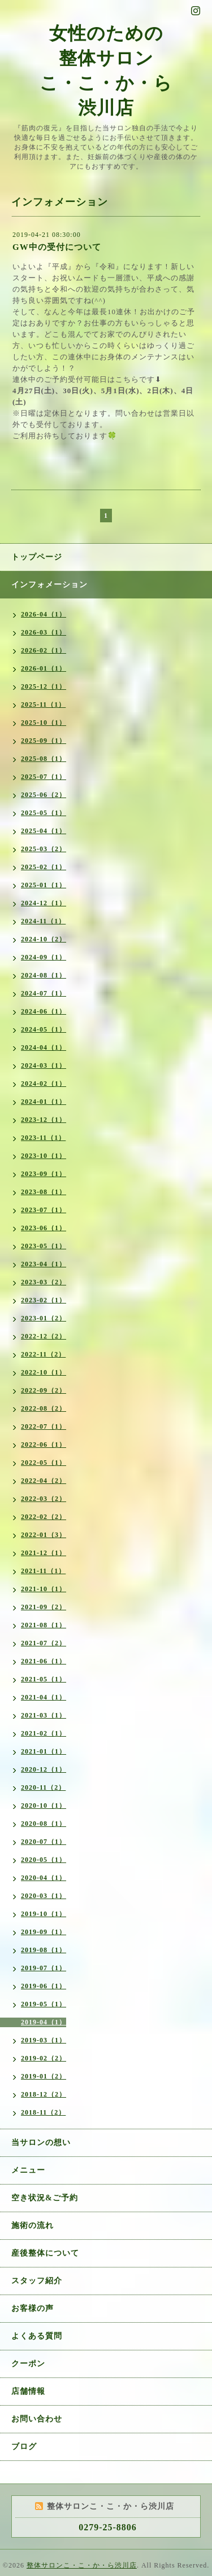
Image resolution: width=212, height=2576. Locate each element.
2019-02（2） (43, 2058)
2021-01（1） (43, 1751)
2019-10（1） (43, 1914)
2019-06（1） (43, 1986)
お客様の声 (32, 2308)
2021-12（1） (43, 1553)
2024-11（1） (43, 921)
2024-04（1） (43, 1047)
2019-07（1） (43, 1968)
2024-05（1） (43, 1029)
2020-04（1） (43, 1878)
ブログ (24, 2446)
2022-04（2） (43, 1481)
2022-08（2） (43, 1408)
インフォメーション (49, 584)
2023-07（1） (43, 1210)
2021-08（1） (43, 1625)
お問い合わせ (36, 2419)
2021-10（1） (43, 1589)
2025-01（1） (43, 885)
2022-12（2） (43, 1336)
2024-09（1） (43, 957)
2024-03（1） (43, 1065)
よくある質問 (36, 2336)
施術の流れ (32, 2225)
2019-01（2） (43, 2076)
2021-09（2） (43, 1607)
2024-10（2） (43, 939)
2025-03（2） (43, 849)
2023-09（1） (43, 1174)
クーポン (28, 2363)
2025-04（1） (43, 831)
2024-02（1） (43, 1083)
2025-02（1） (43, 867)
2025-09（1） (43, 741)
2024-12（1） (43, 903)
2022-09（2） (43, 1390)
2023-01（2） (43, 1318)
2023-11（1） (43, 1138)
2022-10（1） (43, 1372)
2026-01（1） (43, 668)
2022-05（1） (43, 1463)
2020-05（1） (43, 1860)
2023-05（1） (43, 1246)
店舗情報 (28, 2391)
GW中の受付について (56, 247)
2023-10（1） (43, 1156)
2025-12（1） (43, 686)
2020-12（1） (43, 1769)
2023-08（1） (43, 1192)
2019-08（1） (43, 1950)
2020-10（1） (43, 1805)
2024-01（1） (43, 1102)
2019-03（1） (43, 2040)
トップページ (36, 557)
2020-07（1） (43, 1842)
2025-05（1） (43, 813)
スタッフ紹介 (36, 2280)
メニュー (28, 2170)
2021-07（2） (43, 1643)
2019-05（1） (43, 2004)
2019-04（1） (43, 2022)
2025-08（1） (43, 759)
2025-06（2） (43, 795)
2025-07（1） (43, 777)
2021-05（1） (43, 1679)
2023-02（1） (43, 1300)
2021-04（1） (43, 1697)
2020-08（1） (43, 1824)
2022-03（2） (43, 1499)
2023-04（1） (43, 1264)
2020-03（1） (43, 1896)
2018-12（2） (43, 2094)
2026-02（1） (43, 650)
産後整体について (45, 2253)
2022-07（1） (43, 1426)
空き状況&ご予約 (44, 2198)
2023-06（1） (43, 1228)
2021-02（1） (43, 1733)
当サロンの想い (41, 2142)
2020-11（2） (43, 1787)
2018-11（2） (43, 2112)
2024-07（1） (43, 993)
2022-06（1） (43, 1444)
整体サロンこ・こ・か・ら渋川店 (82, 2565)
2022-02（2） (43, 1517)
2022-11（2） (43, 1354)
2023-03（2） (43, 1282)
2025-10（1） (43, 722)
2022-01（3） (43, 1535)
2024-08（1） (43, 975)
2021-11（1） (43, 1571)
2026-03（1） (43, 632)
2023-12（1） (43, 1120)
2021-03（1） (43, 1715)
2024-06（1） (43, 1011)
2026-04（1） (43, 614)
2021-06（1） (43, 1661)
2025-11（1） (43, 704)
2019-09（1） (43, 1932)
